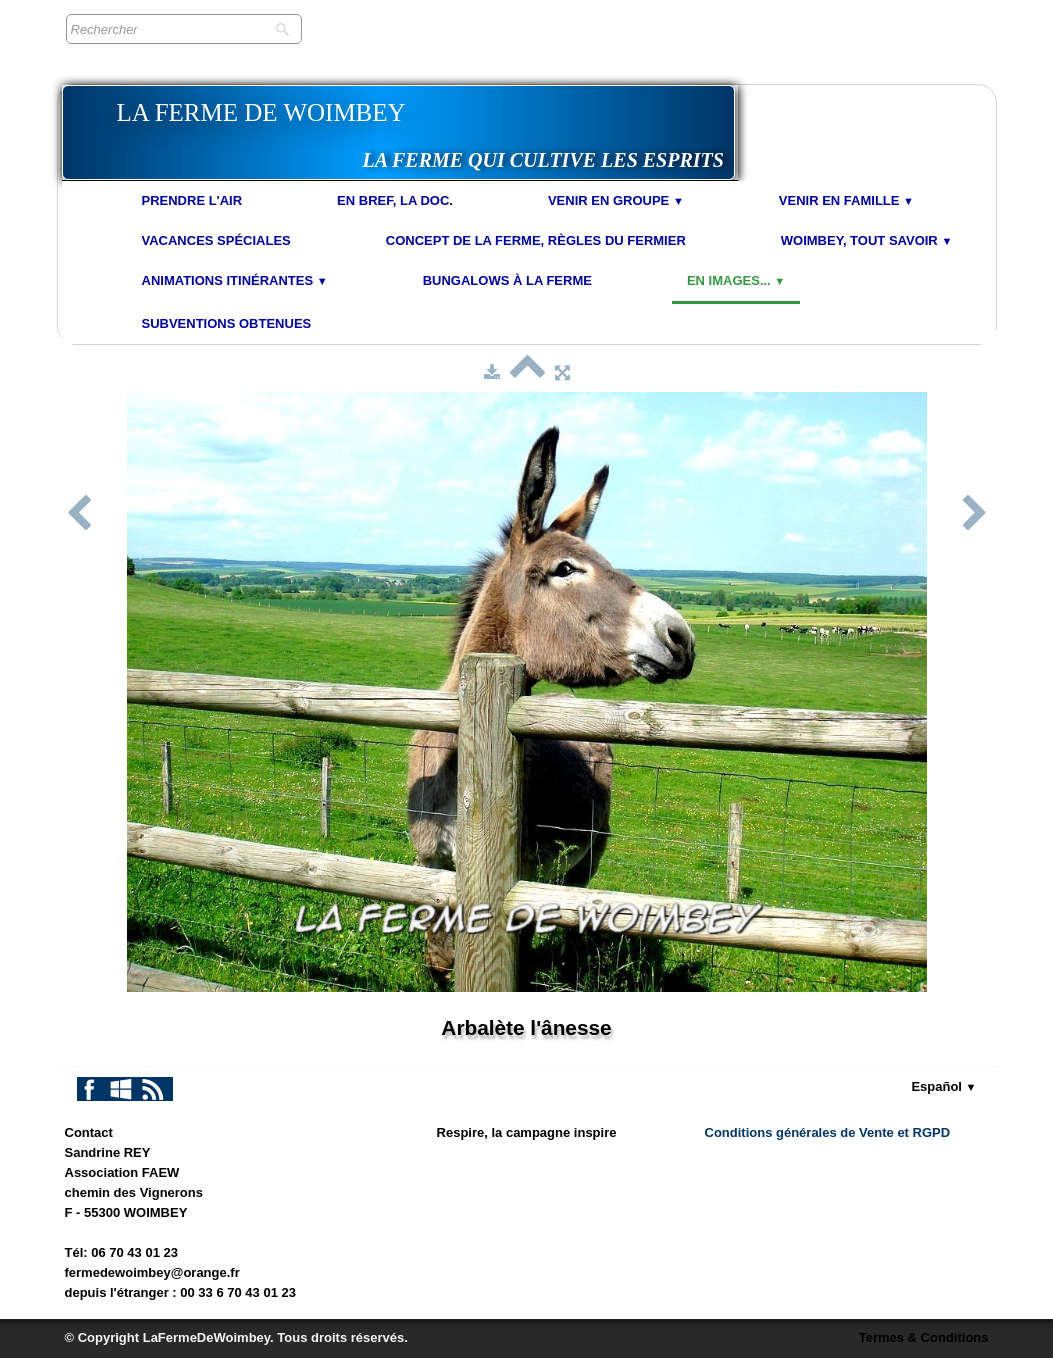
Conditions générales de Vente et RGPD (828, 1132)
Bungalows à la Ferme (507, 280)
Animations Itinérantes (235, 280)
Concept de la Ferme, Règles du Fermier (536, 240)
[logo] (398, 132)
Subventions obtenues (227, 323)
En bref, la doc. (395, 200)
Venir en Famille (846, 200)
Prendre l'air (192, 200)
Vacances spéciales (216, 240)
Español (943, 1086)
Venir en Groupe (616, 200)
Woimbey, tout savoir (867, 240)
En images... (736, 280)
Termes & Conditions (924, 1337)
